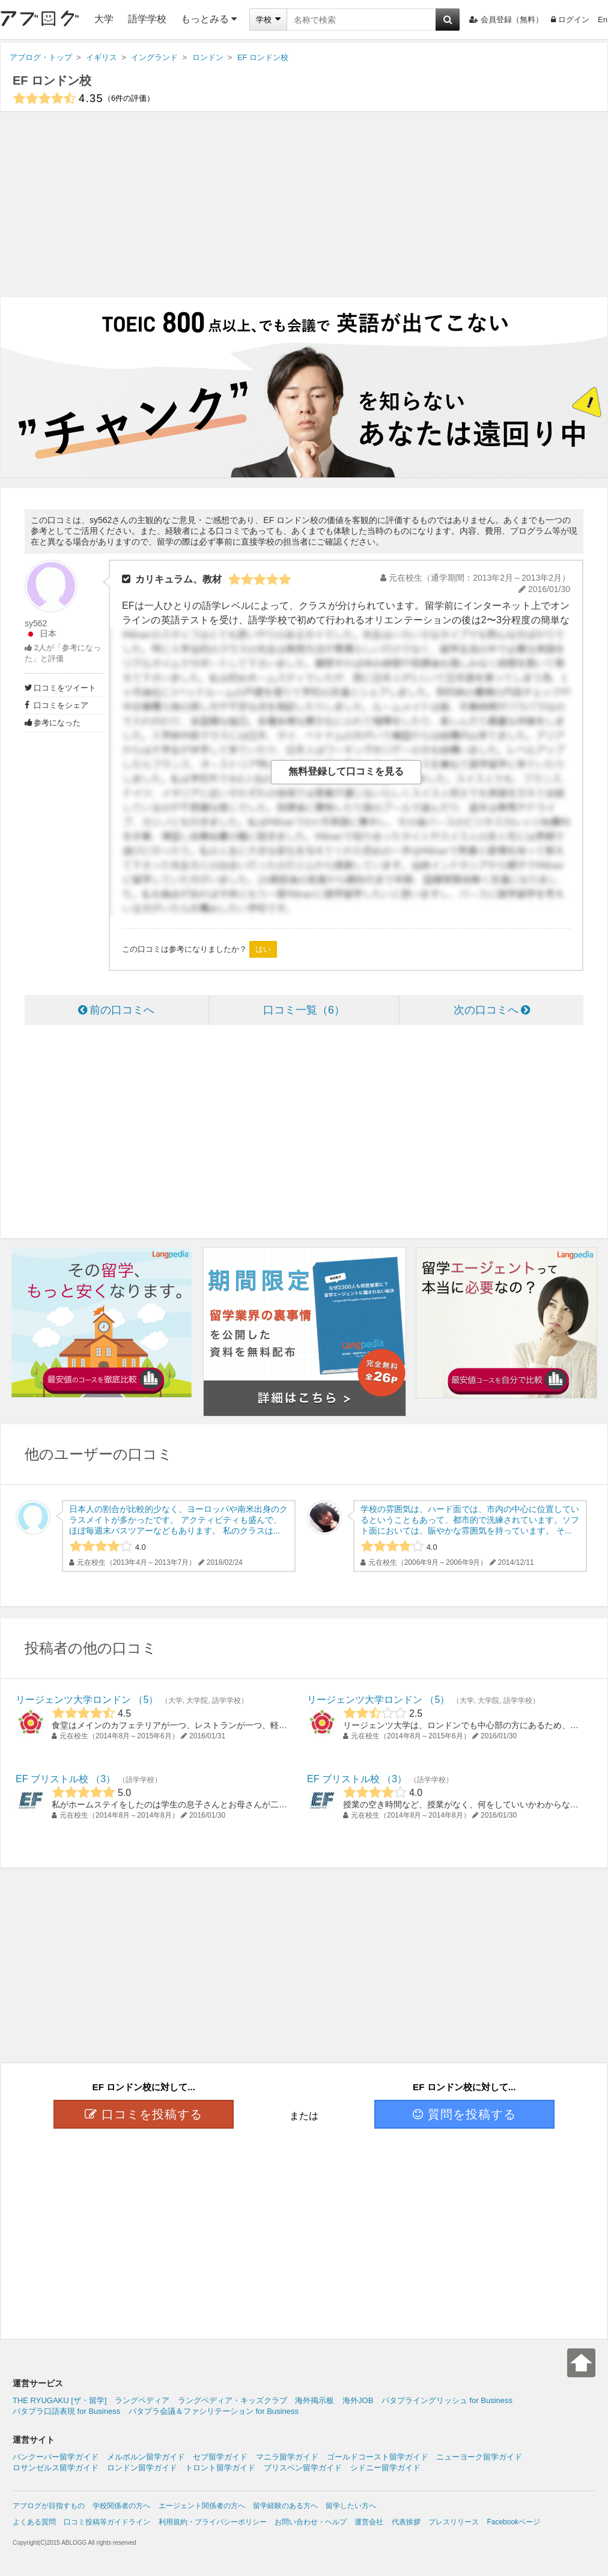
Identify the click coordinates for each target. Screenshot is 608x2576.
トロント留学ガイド (220, 2467)
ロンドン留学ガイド (142, 2467)
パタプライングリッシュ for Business (447, 2400)
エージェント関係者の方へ (202, 2506)
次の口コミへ (492, 1010)
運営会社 (368, 2522)
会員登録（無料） (506, 19)
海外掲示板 (314, 2400)
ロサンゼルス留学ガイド (56, 2467)
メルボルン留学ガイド (146, 2456)
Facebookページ (513, 2522)
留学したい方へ (351, 2506)
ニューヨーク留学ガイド (479, 2456)
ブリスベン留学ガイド (303, 2467)
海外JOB (357, 2400)
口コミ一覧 (304, 1010)
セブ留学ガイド (220, 2456)
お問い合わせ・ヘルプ (311, 2522)
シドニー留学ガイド (385, 2467)
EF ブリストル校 (52, 1779)
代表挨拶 (406, 2522)
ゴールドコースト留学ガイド (377, 2456)
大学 (104, 19)
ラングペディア (142, 2400)
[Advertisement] (304, 204)
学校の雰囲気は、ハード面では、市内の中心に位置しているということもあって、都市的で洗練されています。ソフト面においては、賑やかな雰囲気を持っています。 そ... (469, 1519)
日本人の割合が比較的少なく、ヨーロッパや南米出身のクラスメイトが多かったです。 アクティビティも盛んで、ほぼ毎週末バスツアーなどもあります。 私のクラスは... (178, 1519)
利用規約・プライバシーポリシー (213, 2522)
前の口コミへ (116, 1010)
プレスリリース (453, 2522)
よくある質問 (34, 2522)
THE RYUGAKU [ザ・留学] (60, 2400)
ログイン (570, 19)
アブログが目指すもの (49, 2506)
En (602, 19)
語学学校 (147, 19)
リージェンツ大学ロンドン (73, 1700)
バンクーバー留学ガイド (56, 2456)
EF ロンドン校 (52, 80)
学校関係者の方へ (121, 2506)
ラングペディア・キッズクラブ (232, 2400)
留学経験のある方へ (285, 2506)
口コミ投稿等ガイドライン (107, 2522)
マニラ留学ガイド (287, 2456)
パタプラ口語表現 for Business (66, 2411)
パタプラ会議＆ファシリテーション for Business (214, 2411)
